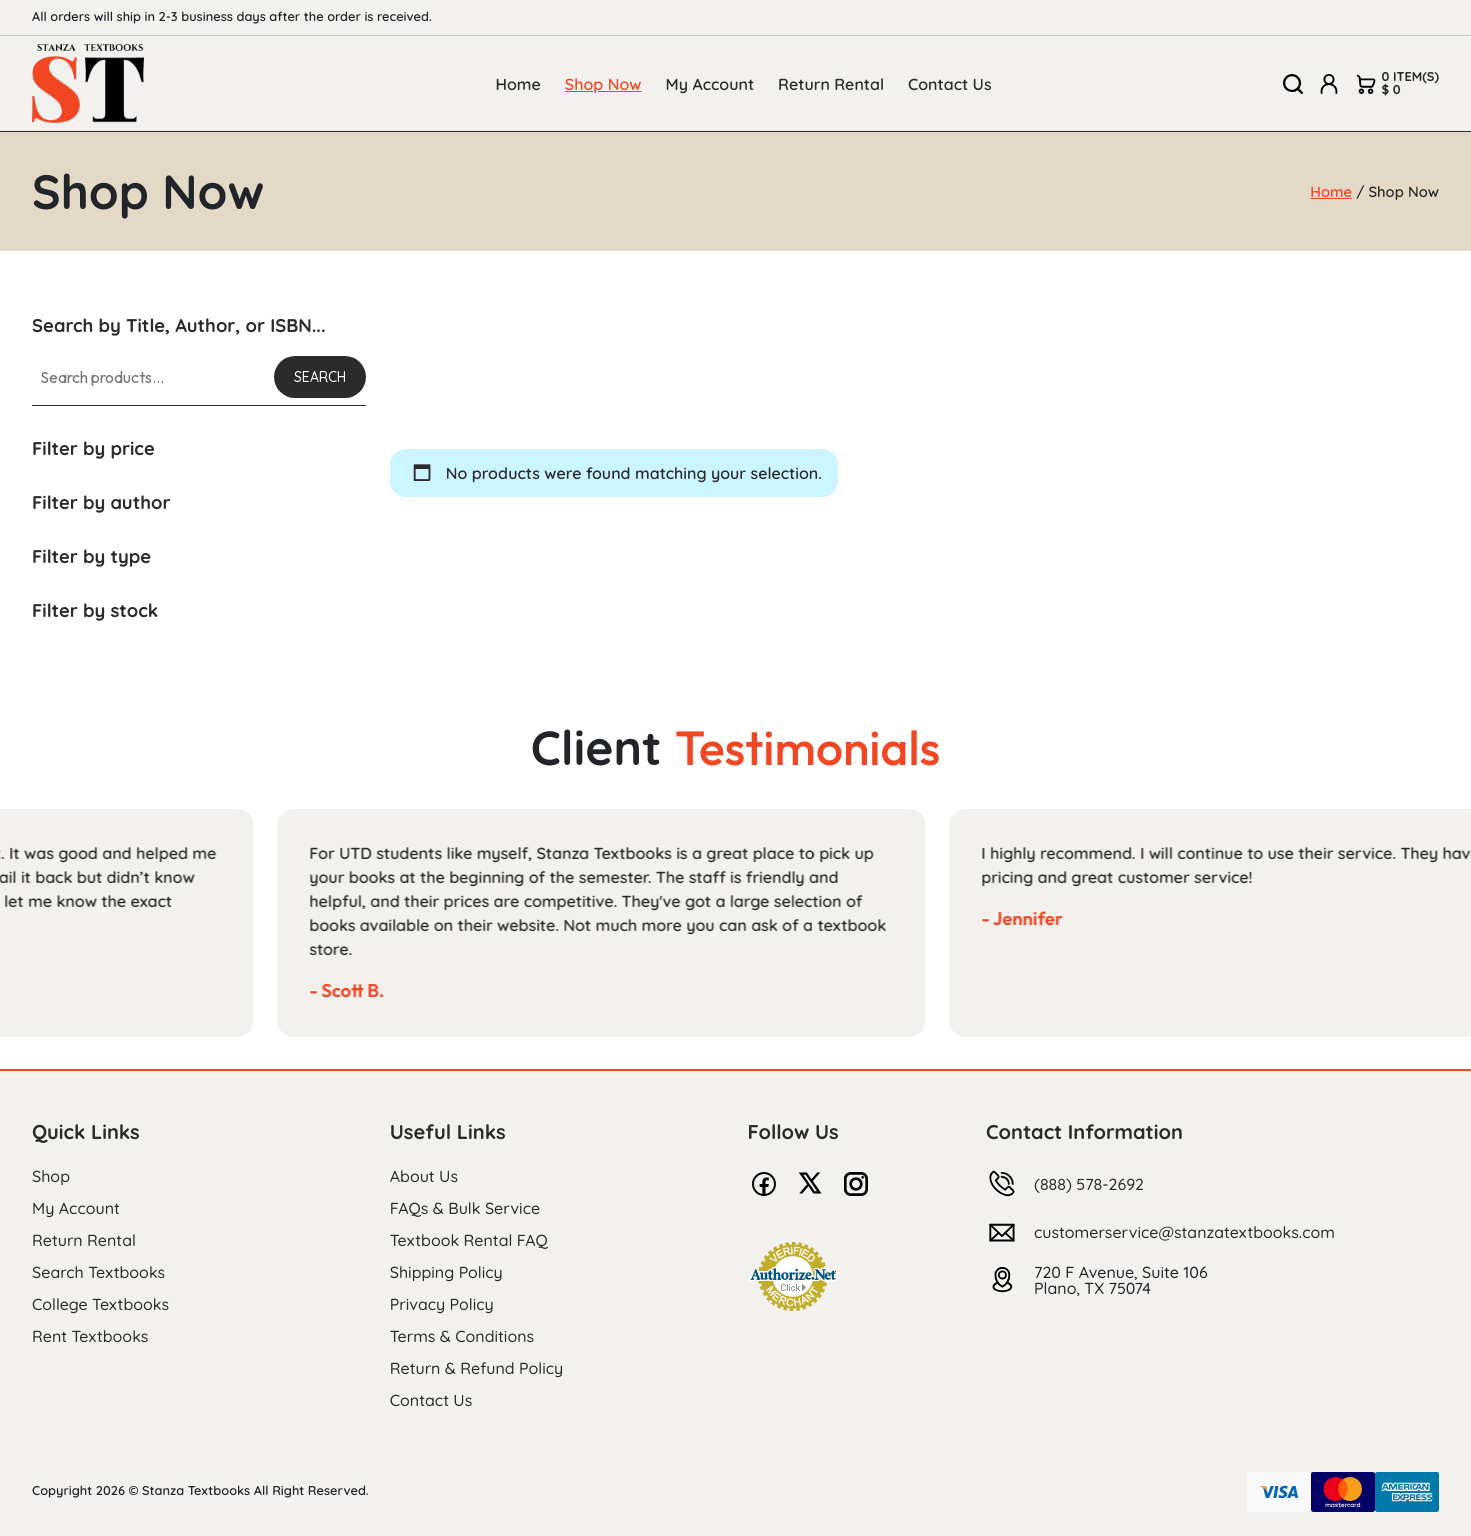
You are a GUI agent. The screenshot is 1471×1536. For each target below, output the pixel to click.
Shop (51, 1176)
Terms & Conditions (462, 1336)
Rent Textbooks (90, 1336)
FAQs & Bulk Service (465, 1208)
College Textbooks (100, 1304)
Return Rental (831, 84)
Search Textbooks (98, 1272)
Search (320, 377)
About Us (424, 1176)
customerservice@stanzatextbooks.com (1184, 1232)
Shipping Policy (446, 1272)
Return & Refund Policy (476, 1368)
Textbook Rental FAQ (469, 1240)
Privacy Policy (442, 1304)
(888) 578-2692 (1089, 1184)
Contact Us (950, 84)
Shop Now (603, 84)
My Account (710, 84)
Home (517, 84)
